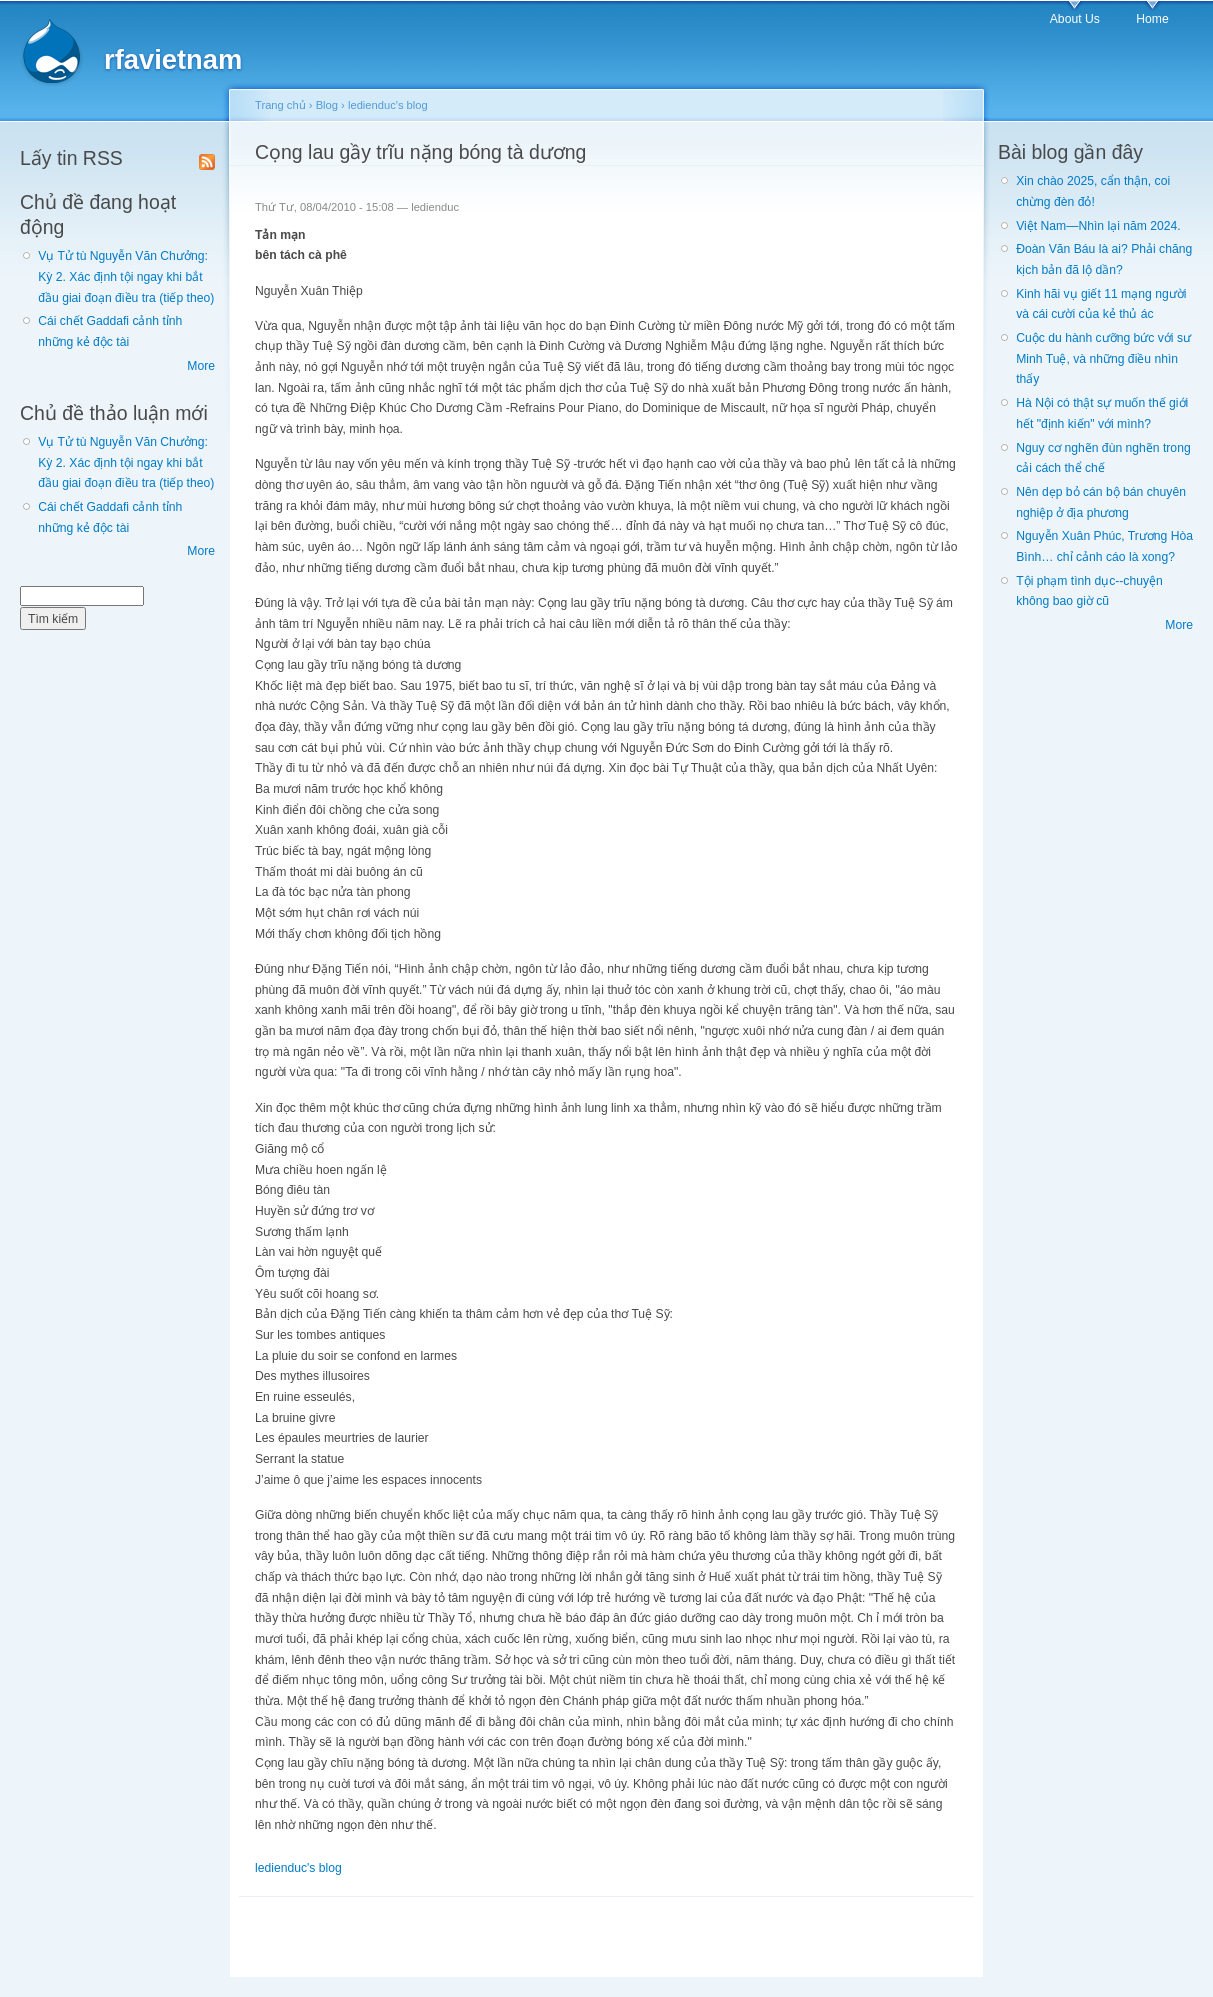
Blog (327, 105)
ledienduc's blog (388, 105)
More (201, 366)
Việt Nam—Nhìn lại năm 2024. (1098, 226)
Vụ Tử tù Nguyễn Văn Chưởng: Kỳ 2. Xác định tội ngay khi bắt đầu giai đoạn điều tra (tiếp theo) (126, 276)
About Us (1075, 19)
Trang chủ (280, 105)
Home (1152, 19)
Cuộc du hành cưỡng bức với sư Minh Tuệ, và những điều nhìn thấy (1103, 358)
